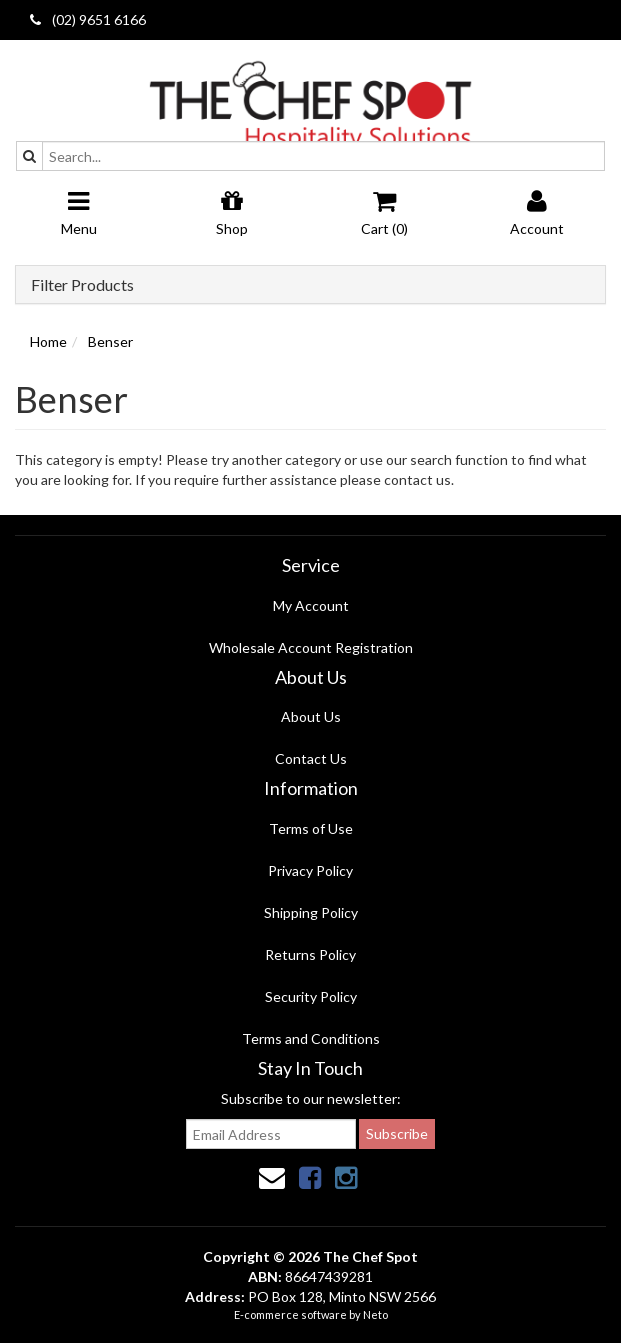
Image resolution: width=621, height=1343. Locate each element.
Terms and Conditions (311, 1038)
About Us (311, 716)
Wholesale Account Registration (311, 647)
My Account (311, 605)
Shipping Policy (311, 912)
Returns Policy (310, 954)
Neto (375, 1314)
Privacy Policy (310, 870)
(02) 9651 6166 (88, 19)
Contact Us (311, 758)
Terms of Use (311, 828)
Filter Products (82, 285)
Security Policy (311, 996)
